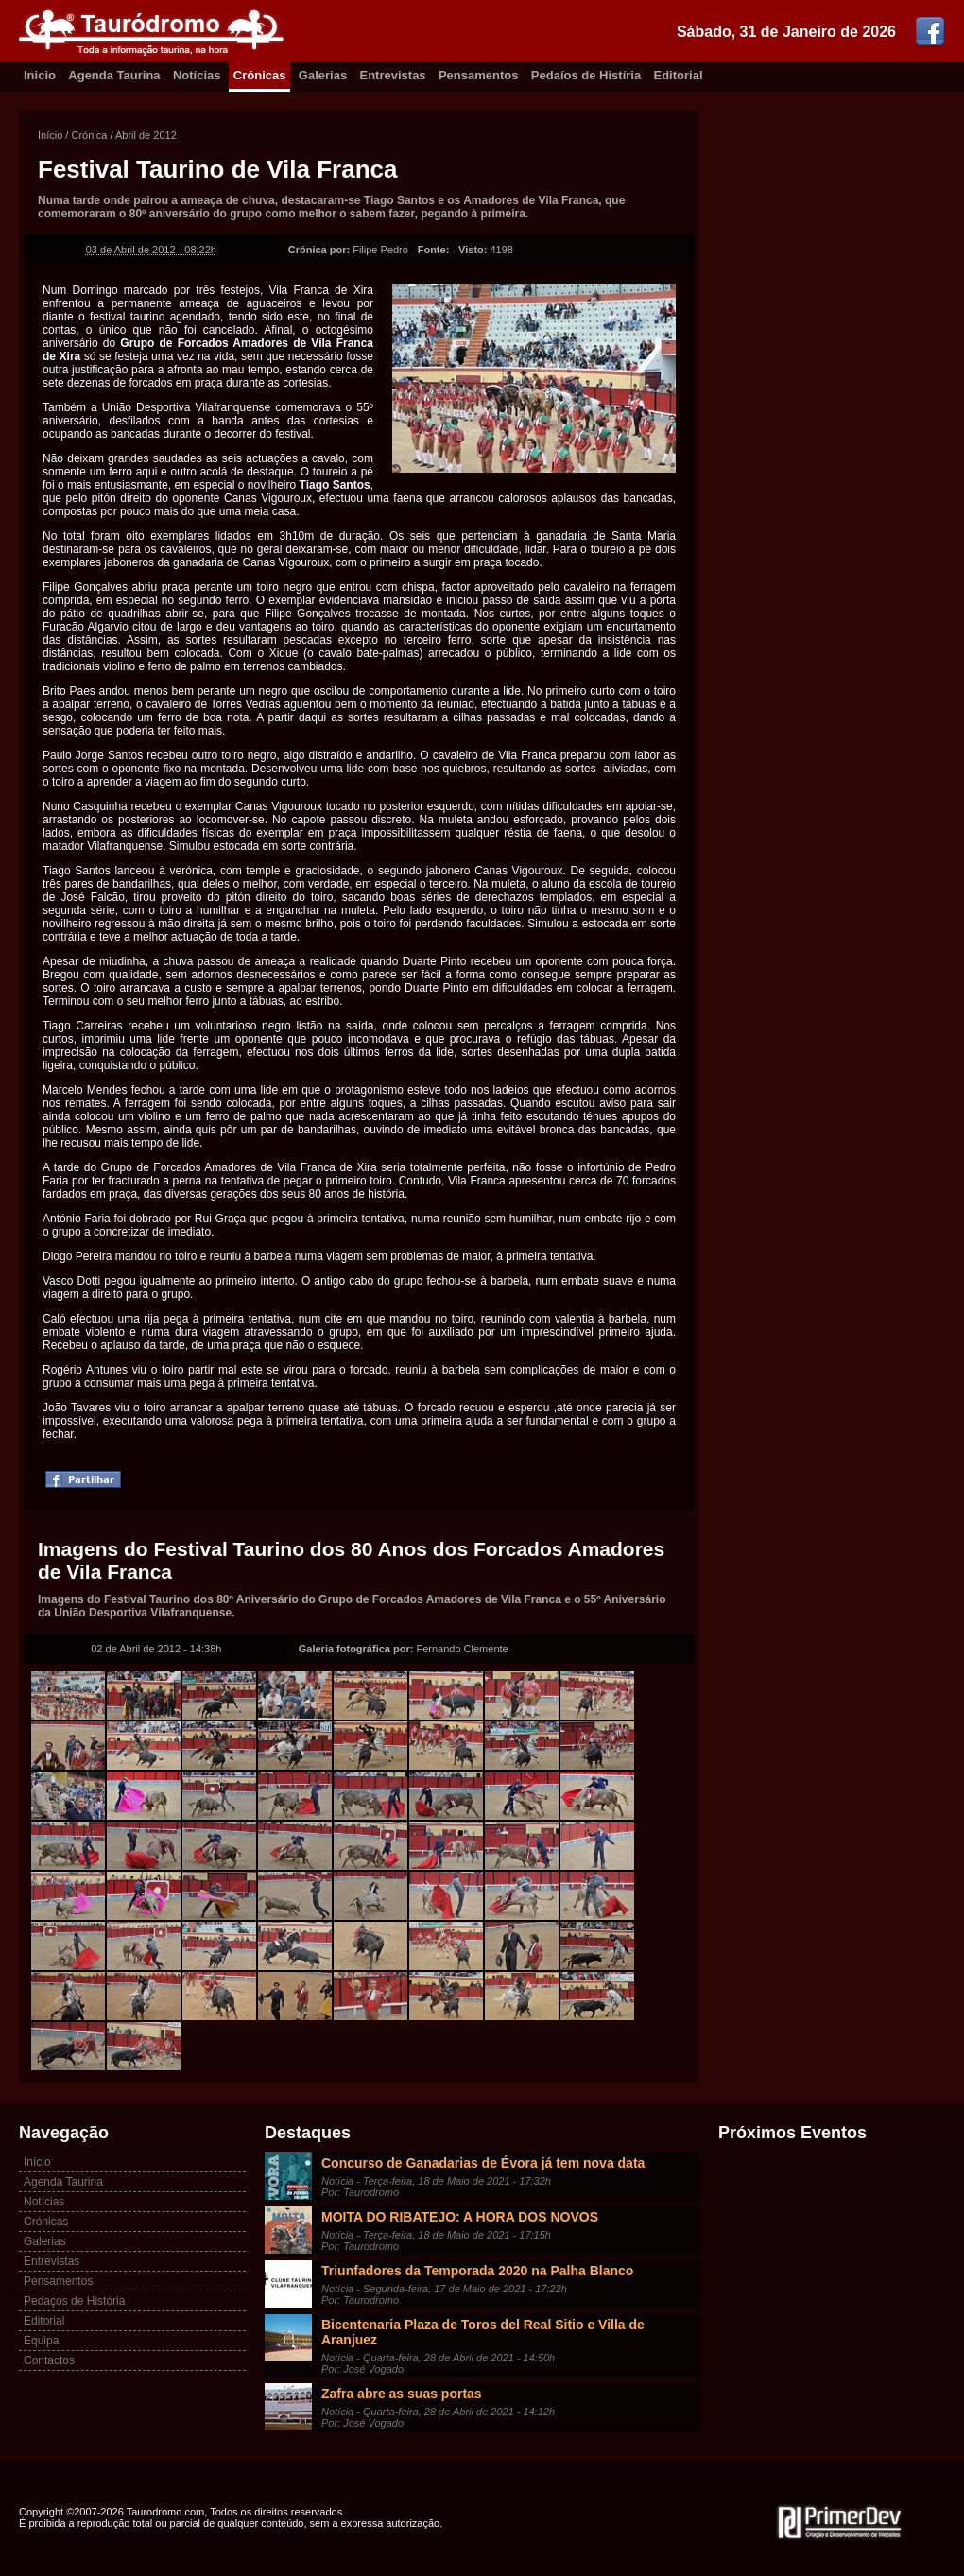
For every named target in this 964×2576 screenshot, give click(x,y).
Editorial (678, 75)
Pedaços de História (74, 2301)
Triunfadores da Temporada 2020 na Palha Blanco (477, 2270)
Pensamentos (479, 75)
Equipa (41, 2340)
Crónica (89, 135)
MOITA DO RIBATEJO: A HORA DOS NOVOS (459, 2216)
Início (50, 135)
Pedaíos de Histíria (586, 75)
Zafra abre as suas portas (401, 2393)
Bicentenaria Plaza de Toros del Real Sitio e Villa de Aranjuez (483, 2332)
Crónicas (259, 75)
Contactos (49, 2360)
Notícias (197, 75)
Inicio (40, 75)
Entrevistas (393, 75)
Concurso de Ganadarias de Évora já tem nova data (483, 2162)
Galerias (323, 75)
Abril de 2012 (146, 135)
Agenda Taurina (114, 75)
